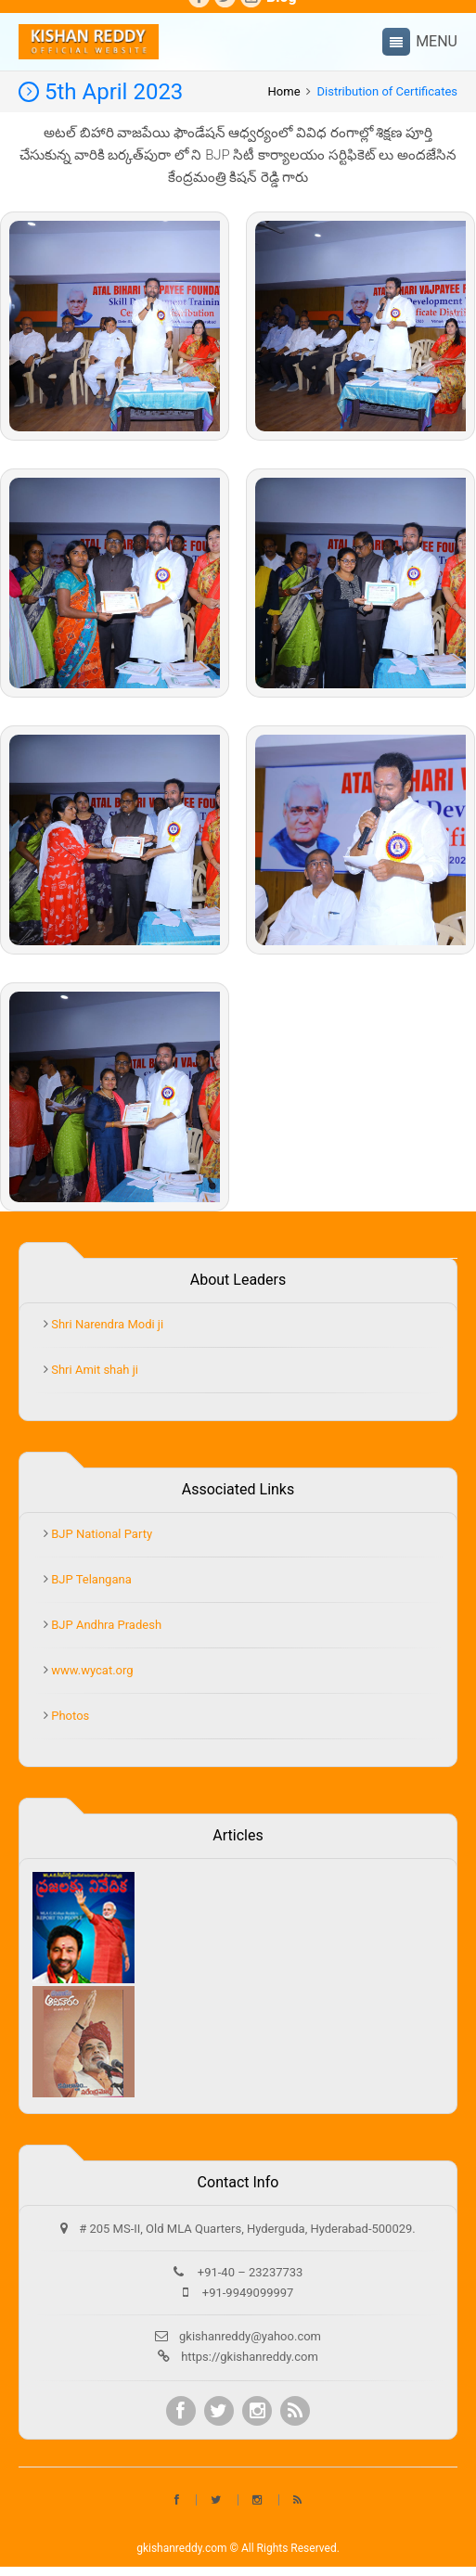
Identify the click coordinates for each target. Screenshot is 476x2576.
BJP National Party (100, 1534)
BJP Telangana (90, 1579)
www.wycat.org (91, 1670)
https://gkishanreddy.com (249, 2357)
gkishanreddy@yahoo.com (250, 2336)
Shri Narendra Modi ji (105, 1324)
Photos (68, 1716)
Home (284, 91)
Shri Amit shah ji (93, 1370)
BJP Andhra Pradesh (104, 1625)
